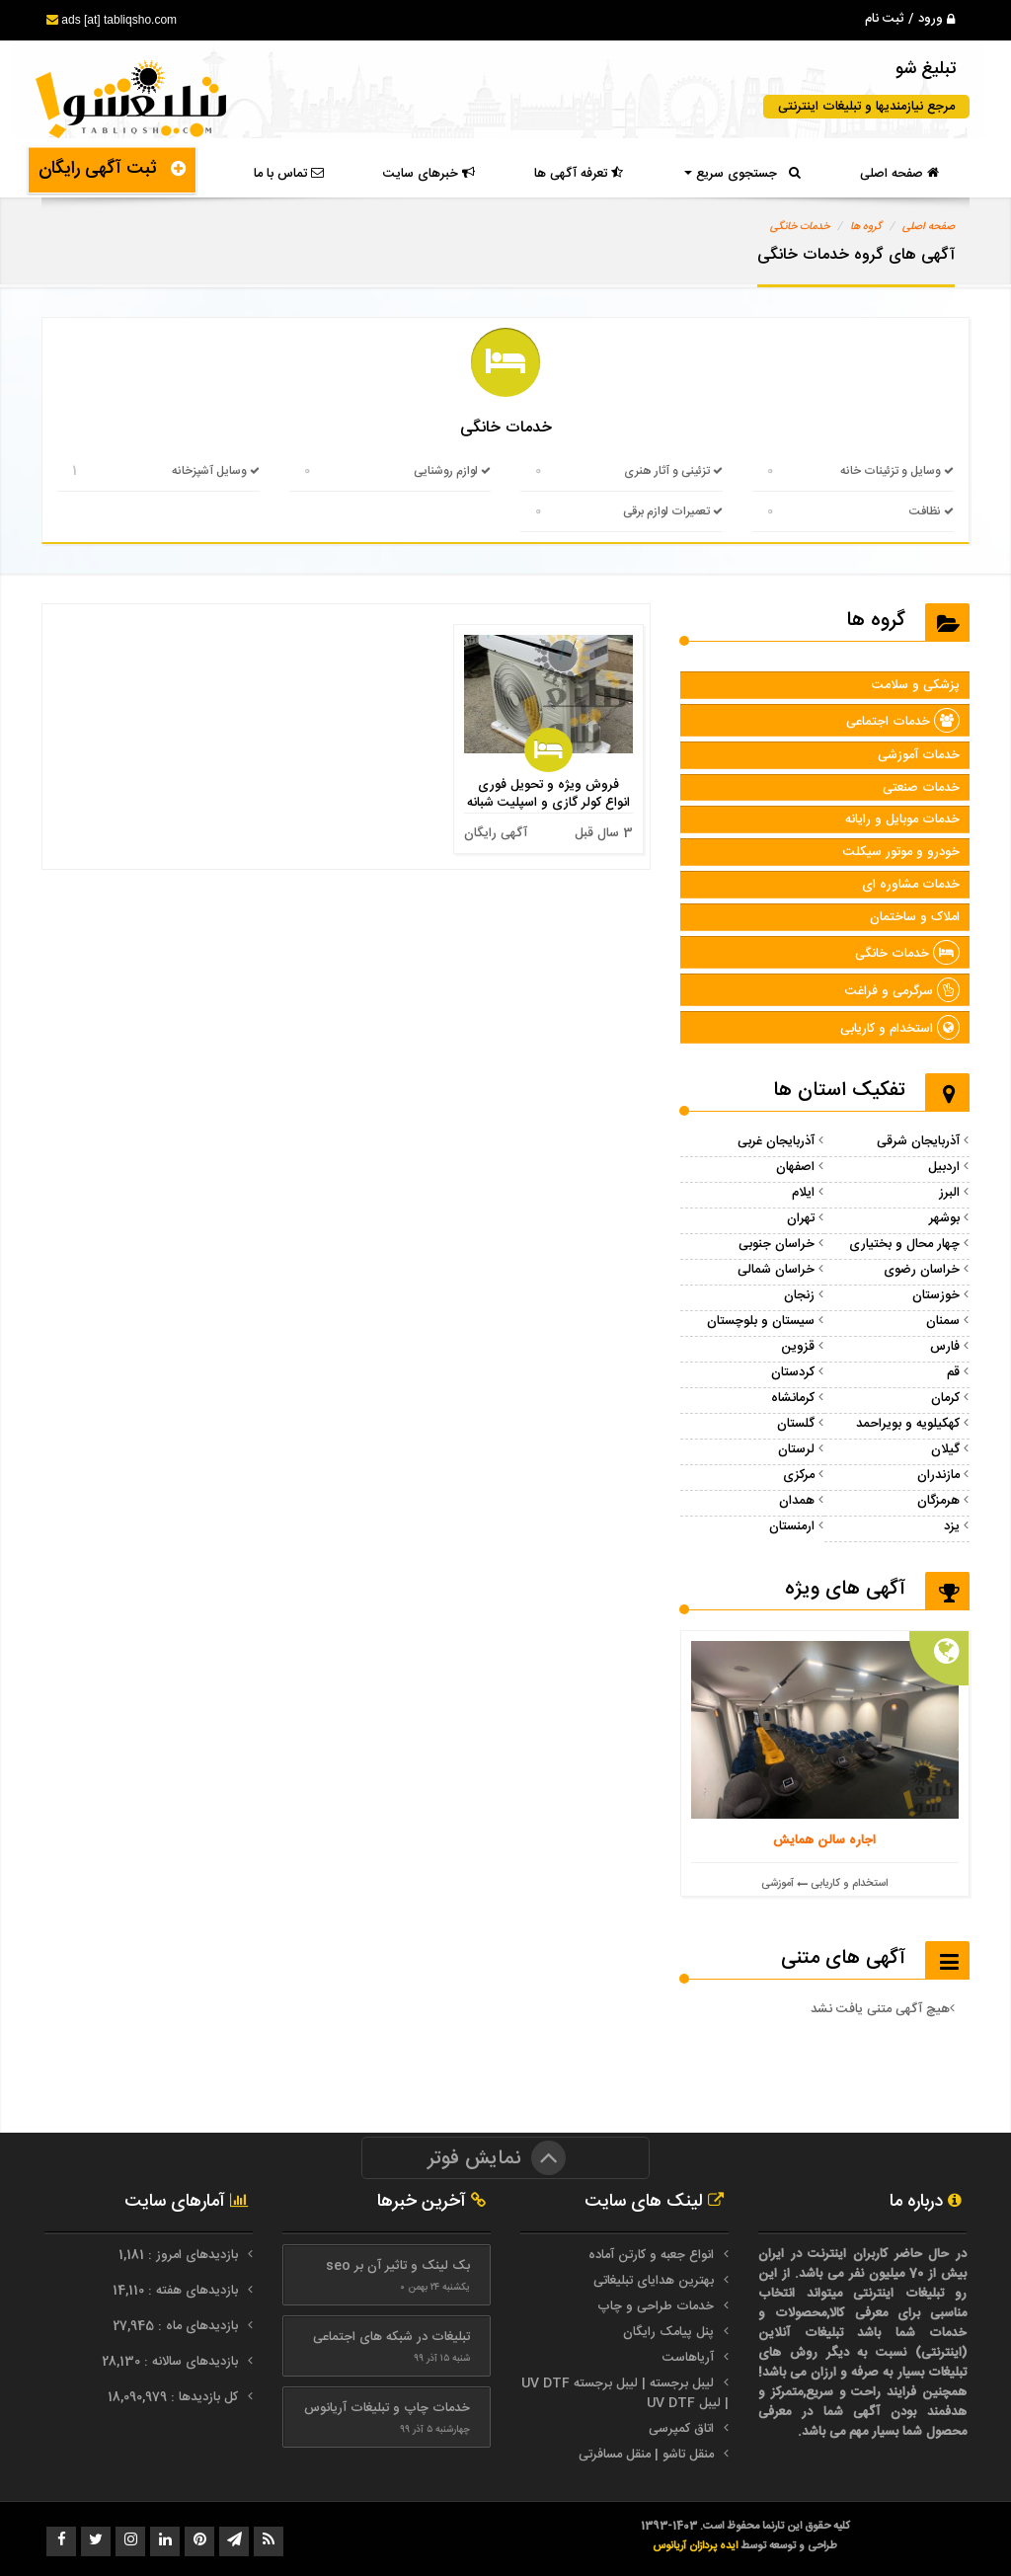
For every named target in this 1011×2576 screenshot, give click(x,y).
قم (953, 1372)
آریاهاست (688, 2358)
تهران (801, 1218)
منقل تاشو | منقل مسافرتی (646, 2454)
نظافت (931, 511)
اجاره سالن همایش (824, 1840)
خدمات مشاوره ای (911, 885)
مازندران (938, 1475)
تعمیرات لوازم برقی (673, 511)
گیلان (945, 1449)
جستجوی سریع (742, 174)
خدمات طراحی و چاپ (655, 2306)
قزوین (798, 1347)
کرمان (945, 1398)
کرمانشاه (793, 1398)
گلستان (796, 1424)
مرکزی (799, 1475)
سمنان (943, 1321)
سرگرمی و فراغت (902, 991)
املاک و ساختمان (915, 917)
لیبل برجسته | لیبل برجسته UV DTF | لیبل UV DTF (625, 2393)
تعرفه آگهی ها (578, 174)
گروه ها (866, 227)
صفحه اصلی (899, 174)
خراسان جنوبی (777, 1244)
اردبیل (944, 1167)
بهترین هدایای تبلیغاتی (653, 2281)
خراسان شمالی (776, 1270)
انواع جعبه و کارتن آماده (651, 2255)
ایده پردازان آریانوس (696, 2546)
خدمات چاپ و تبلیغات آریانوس (387, 2408)
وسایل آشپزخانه (216, 471)
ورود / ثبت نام (910, 19)
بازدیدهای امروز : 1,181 (180, 2255)
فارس (945, 1347)
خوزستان (936, 1295)
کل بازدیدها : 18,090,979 (175, 2397)
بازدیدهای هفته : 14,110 (177, 2291)
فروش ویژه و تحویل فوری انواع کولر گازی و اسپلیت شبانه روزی (548, 802)
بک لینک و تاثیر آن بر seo (398, 2266)
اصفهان (795, 1167)
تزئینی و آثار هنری (673, 471)
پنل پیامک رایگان (668, 2332)
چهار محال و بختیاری (904, 1244)
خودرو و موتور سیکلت (901, 852)
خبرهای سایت (429, 174)
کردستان (793, 1372)
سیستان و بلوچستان (761, 1321)
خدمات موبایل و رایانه (902, 819)
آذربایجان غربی (776, 1141)
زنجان (799, 1295)
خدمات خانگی (799, 227)
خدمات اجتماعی (903, 722)
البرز (949, 1193)
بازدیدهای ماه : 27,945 (177, 2326)
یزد (952, 1526)
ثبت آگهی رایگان (112, 169)
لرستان (796, 1449)
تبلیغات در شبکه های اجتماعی (391, 2337)
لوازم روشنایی (452, 471)
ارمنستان (792, 1526)
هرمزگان (938, 1501)
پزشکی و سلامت (916, 685)
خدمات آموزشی (919, 755)
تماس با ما (289, 174)
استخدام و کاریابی (900, 1029)
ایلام (803, 1193)
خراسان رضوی (922, 1270)
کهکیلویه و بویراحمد (908, 1424)
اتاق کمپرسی (681, 2429)
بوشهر (944, 1218)
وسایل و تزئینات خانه (897, 471)
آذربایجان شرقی (918, 1141)
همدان (797, 1501)
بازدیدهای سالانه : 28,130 (172, 2362)
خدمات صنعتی (921, 788)
